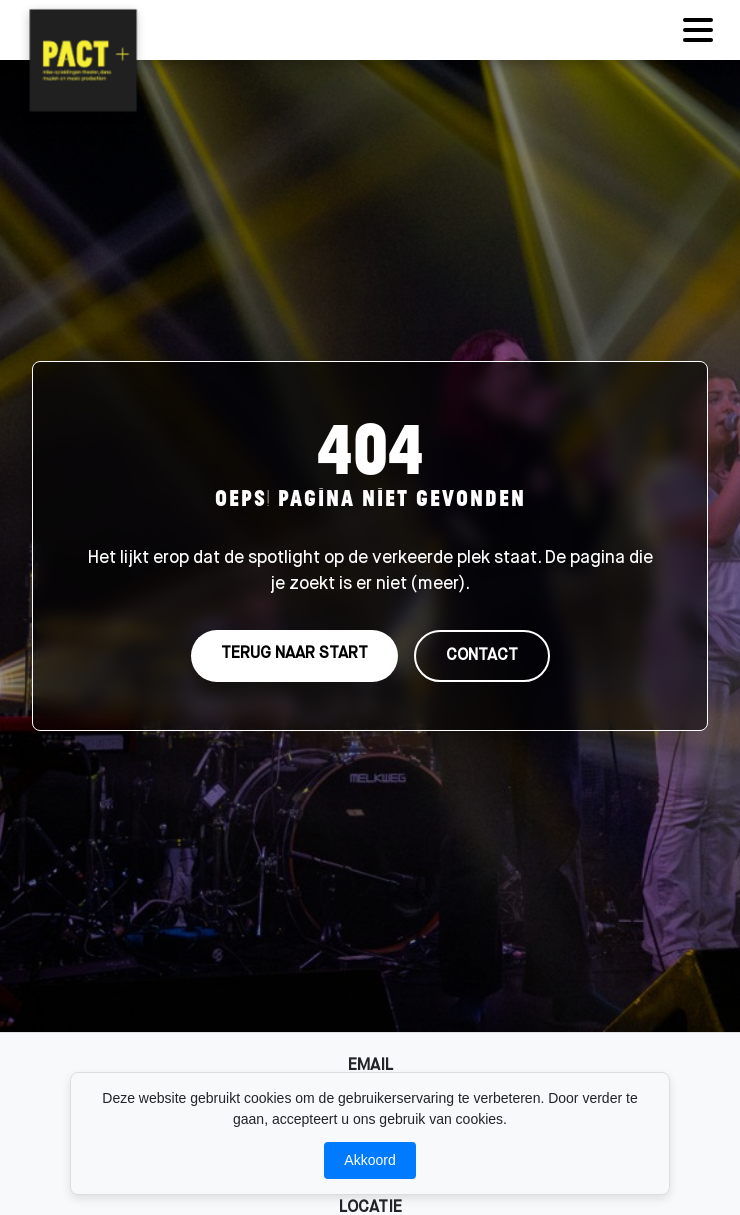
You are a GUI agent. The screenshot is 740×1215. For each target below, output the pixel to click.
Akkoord (369, 1160)
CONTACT (482, 656)
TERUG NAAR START (294, 654)
